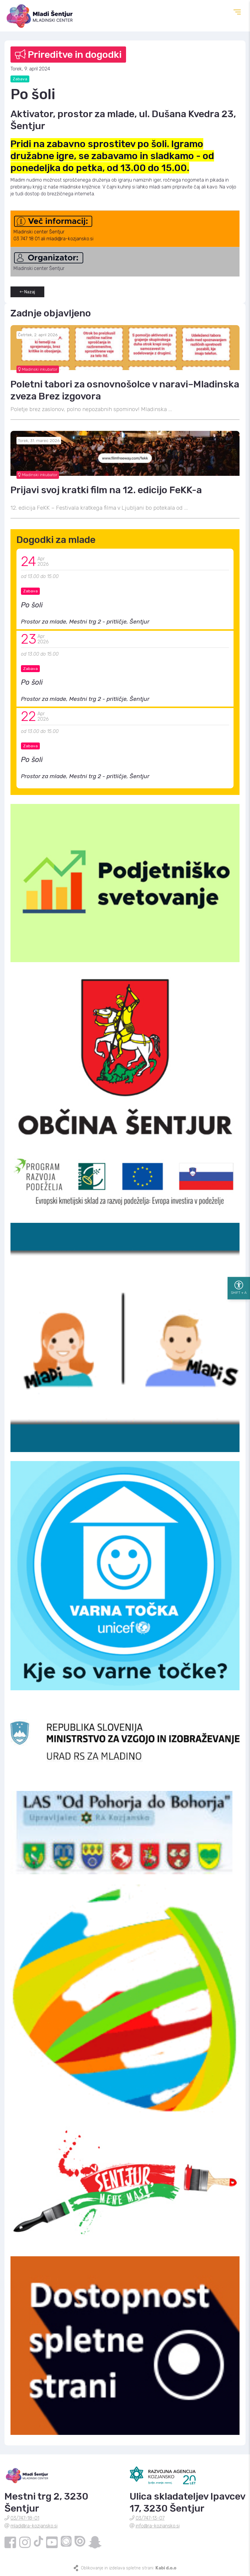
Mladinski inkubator (37, 369)
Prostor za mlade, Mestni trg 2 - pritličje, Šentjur (85, 621)
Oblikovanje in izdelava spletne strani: (128, 2568)
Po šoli (32, 605)
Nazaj (27, 292)
